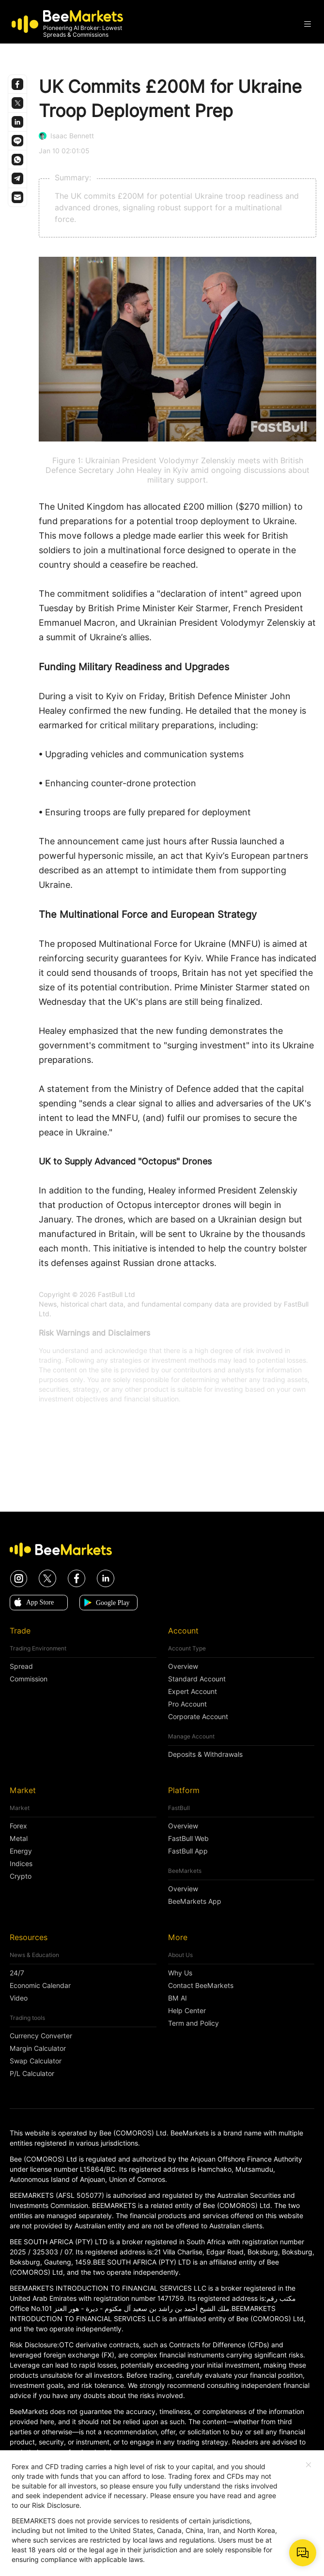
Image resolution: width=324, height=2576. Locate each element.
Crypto (20, 1876)
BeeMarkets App (194, 1901)
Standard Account (197, 1679)
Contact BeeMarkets (200, 1985)
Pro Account (187, 1704)
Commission (28, 1679)
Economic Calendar (40, 1985)
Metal (19, 1838)
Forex (18, 1826)
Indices (21, 1864)
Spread (21, 1666)
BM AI (177, 1998)
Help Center (187, 2011)
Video (19, 1998)
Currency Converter (41, 2036)
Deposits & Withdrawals (205, 1754)
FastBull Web (188, 1838)
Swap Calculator (36, 2061)
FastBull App (188, 1851)
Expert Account (192, 1691)
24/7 (17, 1973)
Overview (183, 1666)
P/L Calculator (32, 2073)
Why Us (180, 1973)
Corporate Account (198, 1717)
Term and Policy (193, 2023)
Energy (21, 1851)
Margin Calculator (38, 2048)
